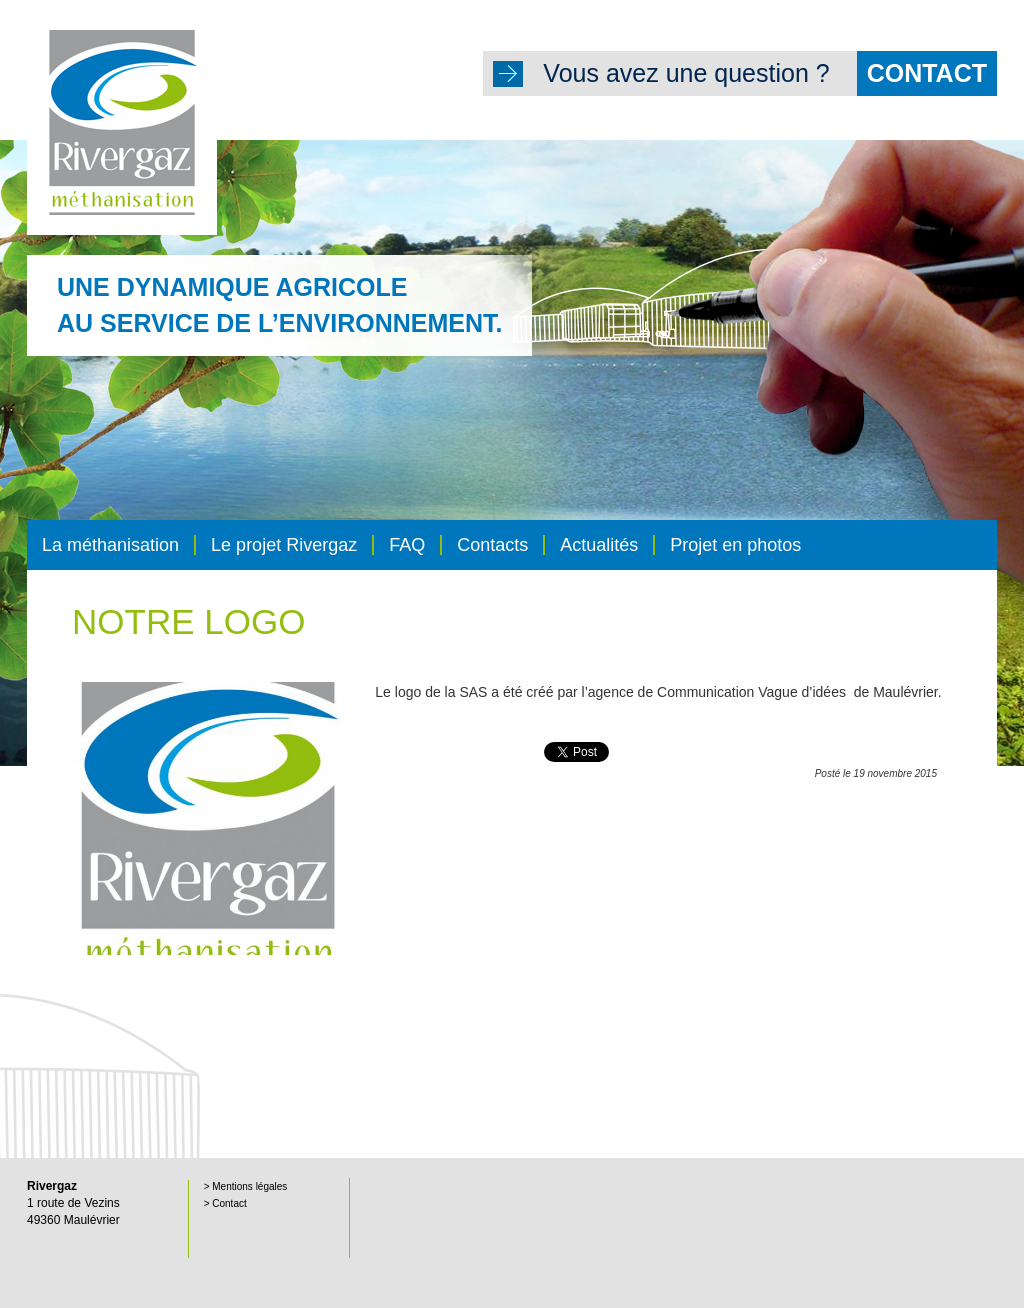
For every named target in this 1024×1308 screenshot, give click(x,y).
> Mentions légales (246, 1186)
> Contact (225, 1203)
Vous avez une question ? (770, 73)
